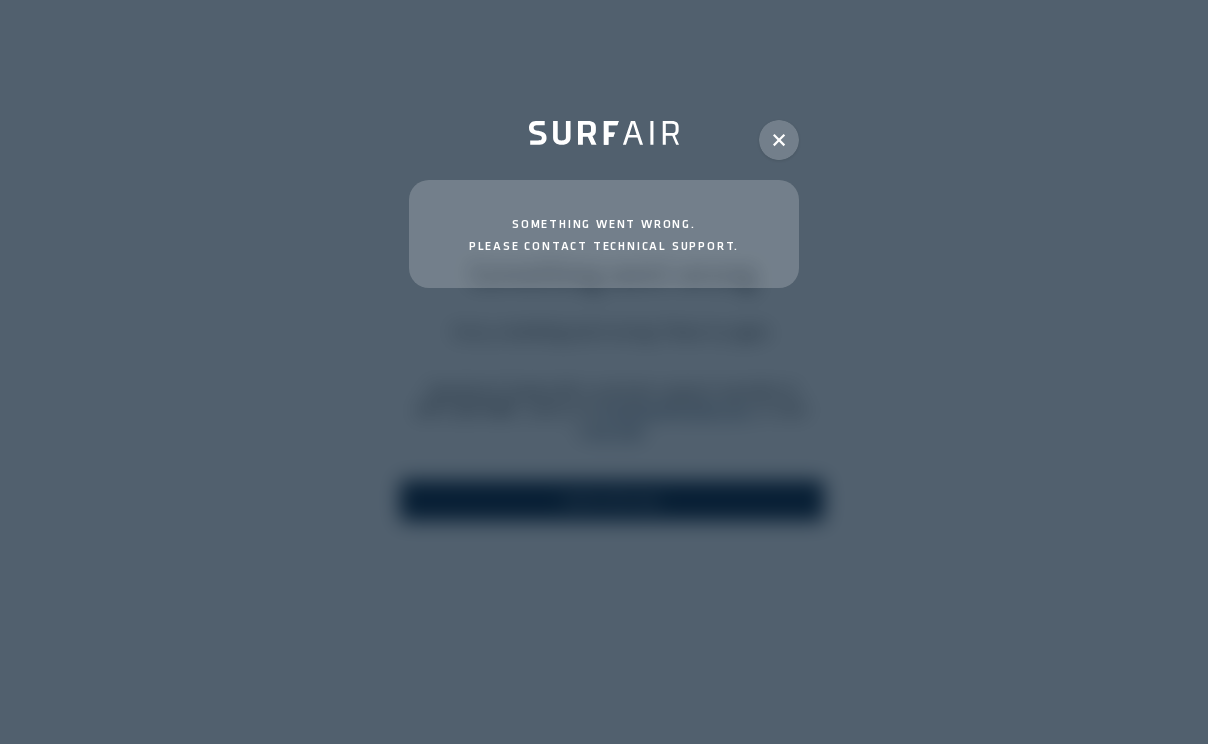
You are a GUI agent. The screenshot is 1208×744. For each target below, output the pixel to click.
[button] (779, 140)
